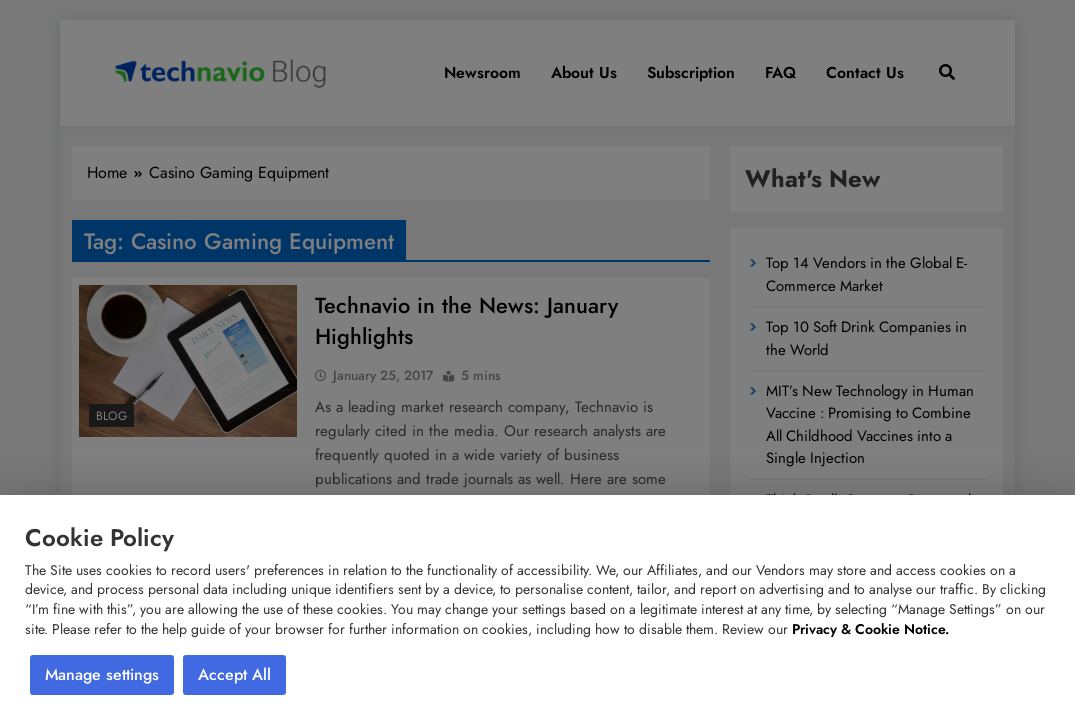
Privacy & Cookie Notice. (870, 629)
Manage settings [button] (102, 674)
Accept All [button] (234, 674)
